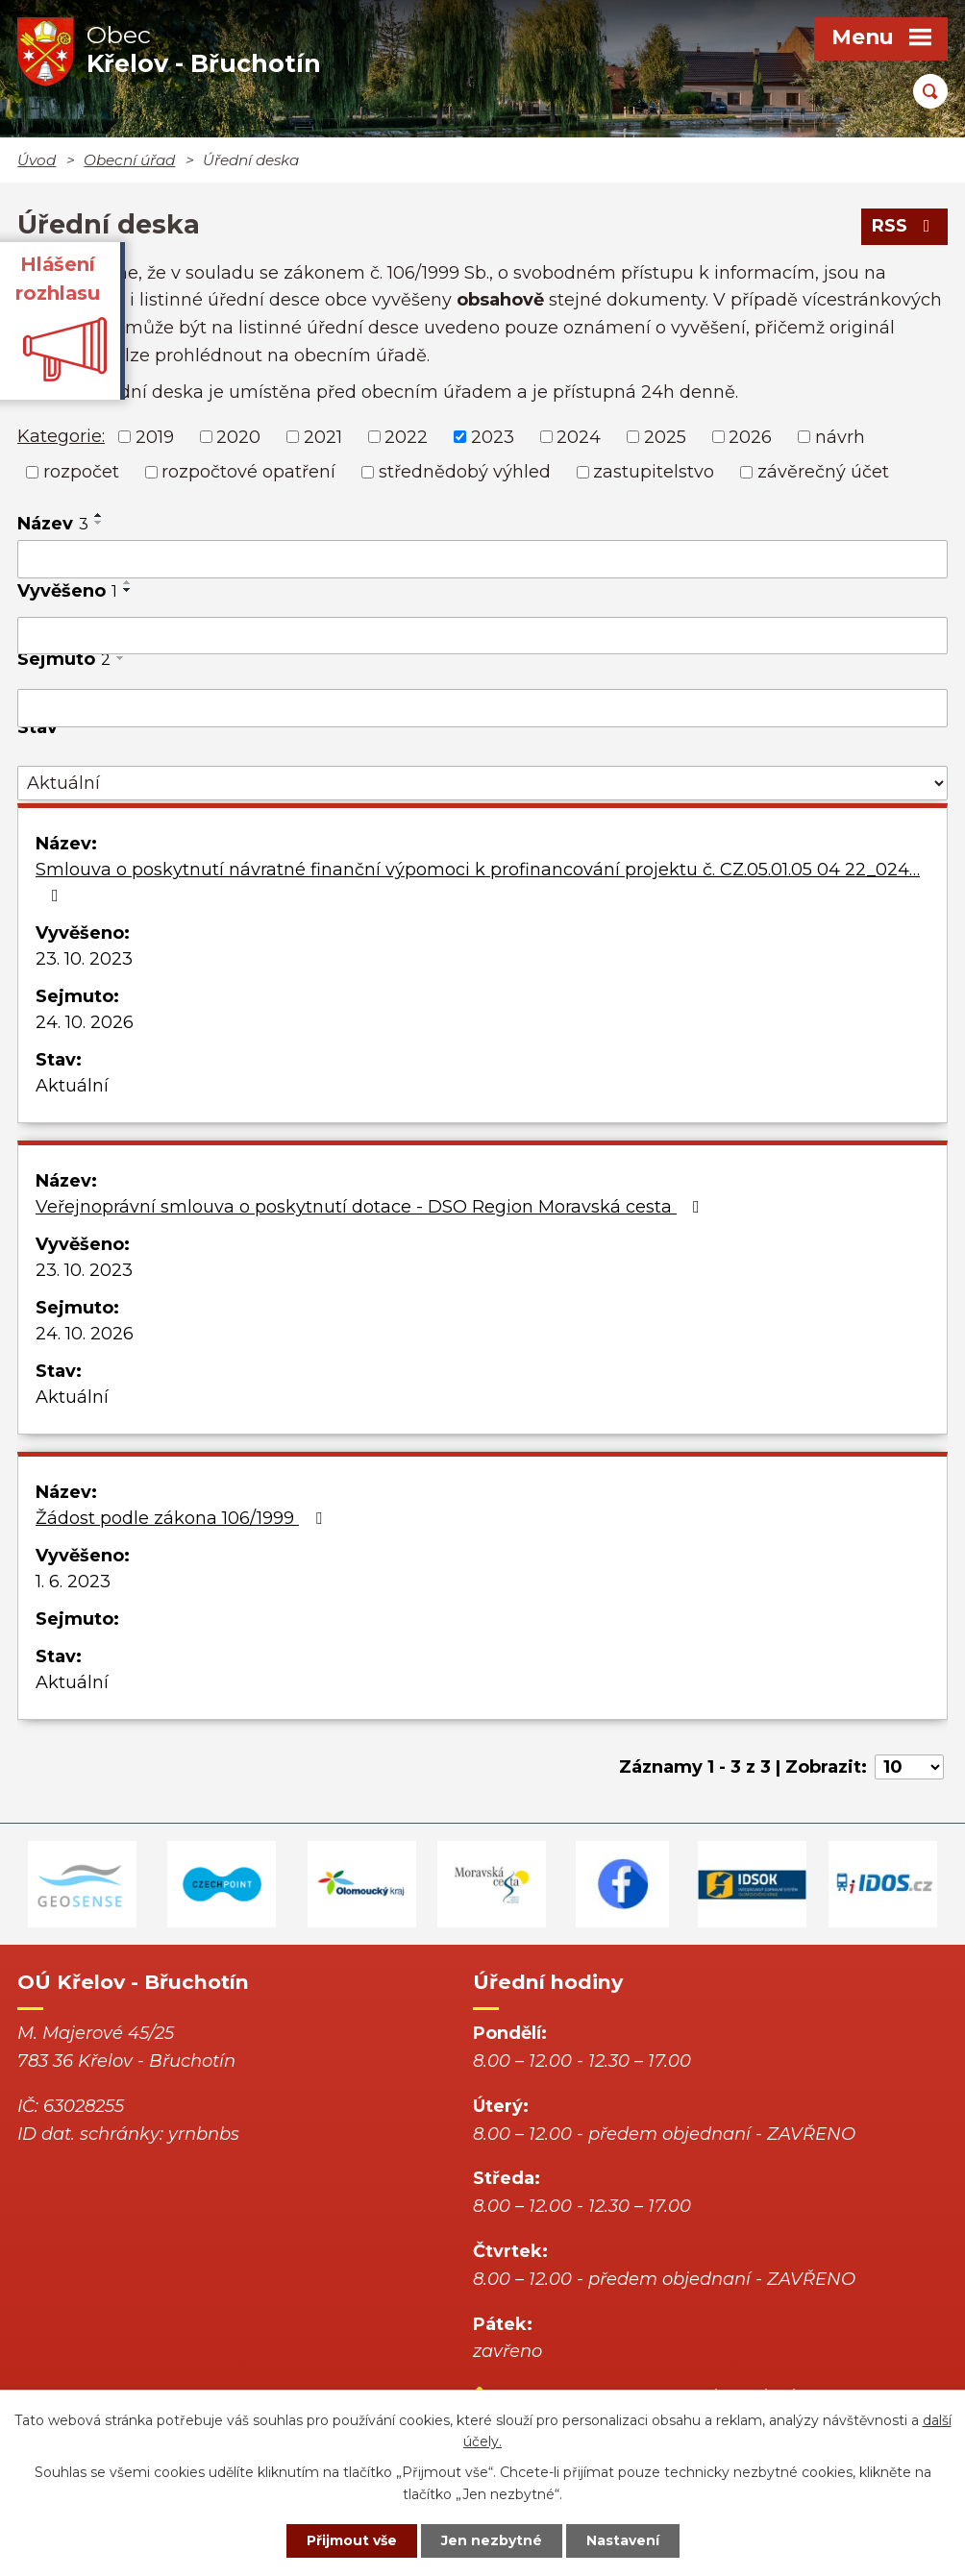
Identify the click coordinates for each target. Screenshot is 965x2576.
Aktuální (72, 1085)
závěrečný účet (823, 471)
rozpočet (81, 471)
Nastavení (622, 2540)
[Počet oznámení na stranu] (909, 1766)
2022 (406, 436)
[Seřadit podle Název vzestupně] (99, 515)
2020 (238, 436)
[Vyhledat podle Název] (482, 559)
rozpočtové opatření (248, 471)
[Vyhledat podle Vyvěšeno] (482, 636)
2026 (750, 436)
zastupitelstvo (653, 471)
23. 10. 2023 (84, 958)
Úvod (36, 160)
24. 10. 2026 (85, 1022)
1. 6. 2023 (73, 1581)
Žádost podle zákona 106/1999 (183, 1518)
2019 (155, 436)
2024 (579, 436)
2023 (492, 436)
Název (52, 523)
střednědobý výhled (465, 471)
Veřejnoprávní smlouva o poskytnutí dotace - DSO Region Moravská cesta (371, 1206)
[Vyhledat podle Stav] (482, 783)
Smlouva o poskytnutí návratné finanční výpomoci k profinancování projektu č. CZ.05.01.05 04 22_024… (478, 881)
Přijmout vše (352, 2540)
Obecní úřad (129, 160)
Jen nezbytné (491, 2540)
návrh (840, 436)
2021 (323, 436)
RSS (905, 225)
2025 (665, 436)
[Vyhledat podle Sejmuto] (482, 708)
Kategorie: (61, 436)
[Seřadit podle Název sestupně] (99, 523)
